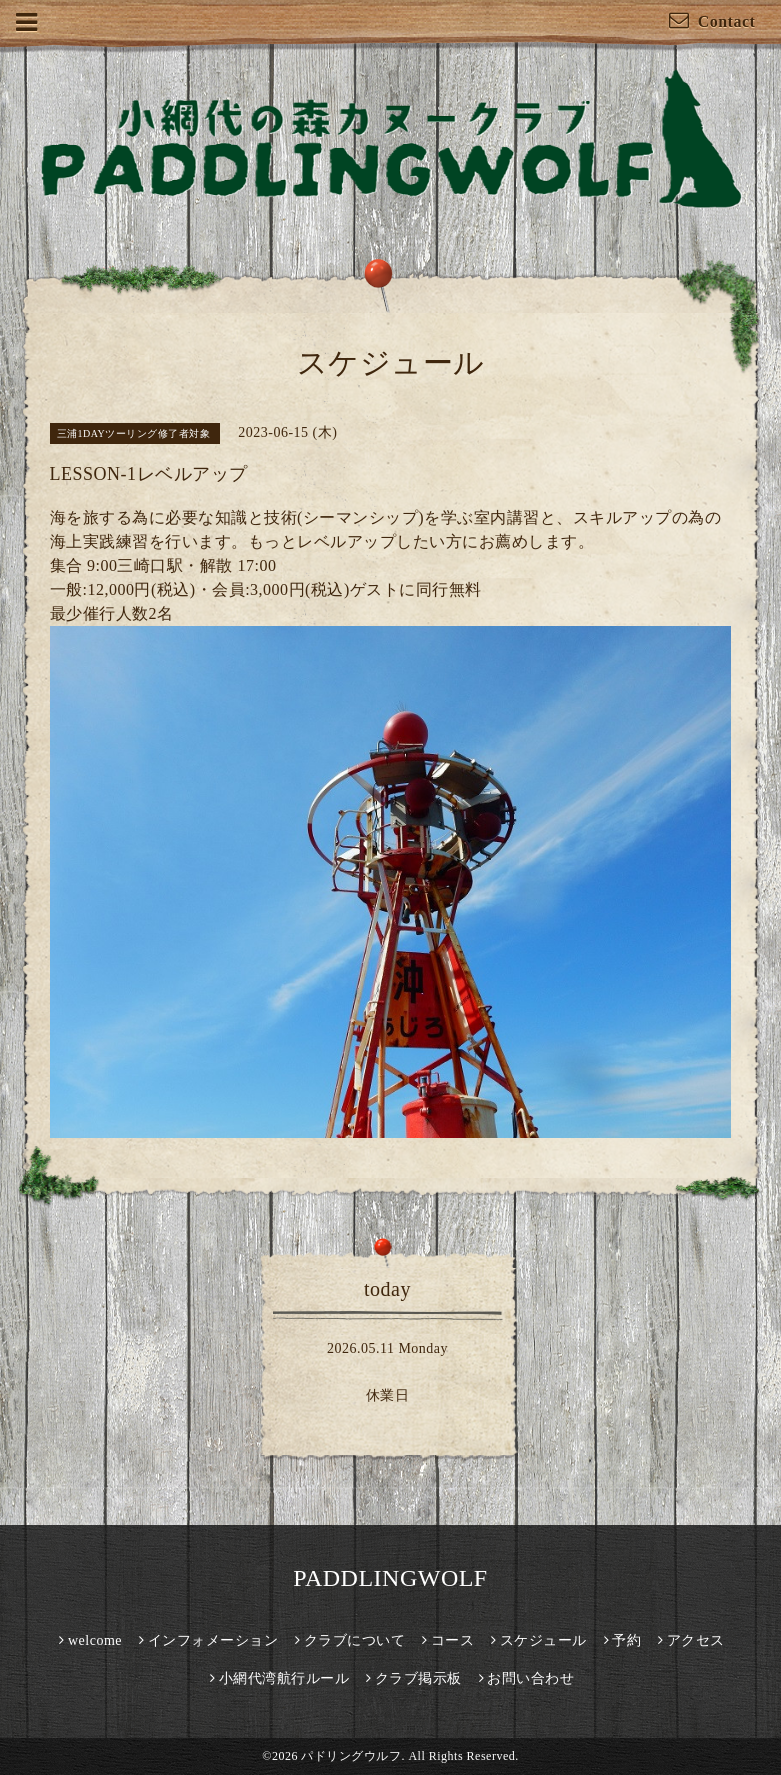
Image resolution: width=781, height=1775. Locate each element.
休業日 (388, 1395)
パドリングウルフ (351, 1756)
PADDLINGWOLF (390, 1578)
